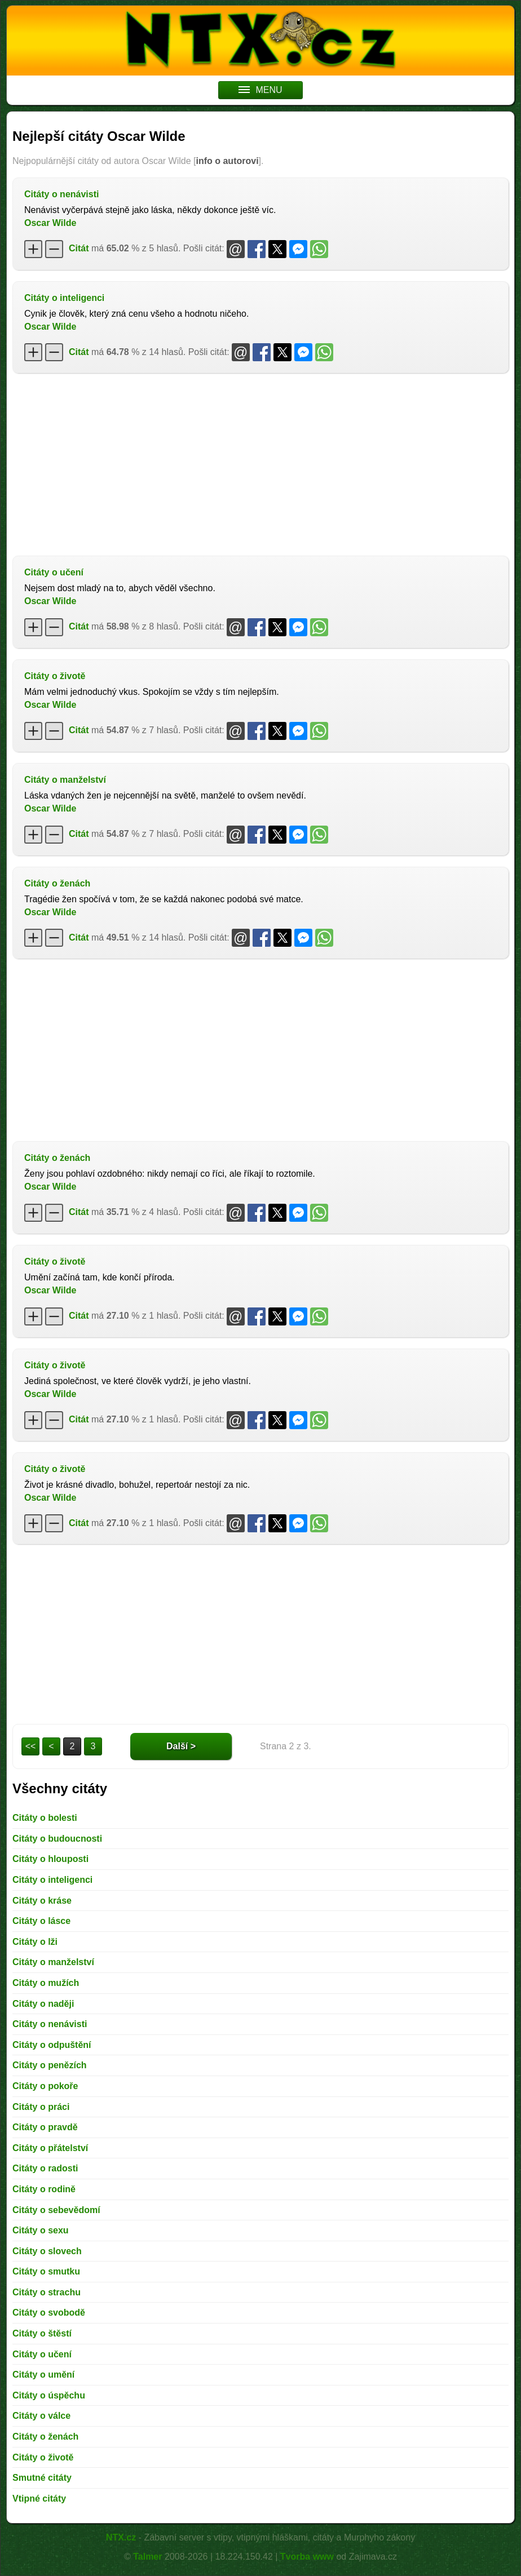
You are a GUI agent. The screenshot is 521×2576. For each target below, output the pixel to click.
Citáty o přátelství (50, 2148)
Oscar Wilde (50, 223)
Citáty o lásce (41, 1921)
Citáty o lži (35, 1942)
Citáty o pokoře (45, 2086)
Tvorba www (307, 2556)
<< (30, 1746)
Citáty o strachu (46, 2292)
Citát (79, 248)
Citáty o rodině (44, 2189)
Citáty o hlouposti (50, 1859)
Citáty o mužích (45, 1983)
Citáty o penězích (49, 2065)
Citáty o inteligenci (64, 298)
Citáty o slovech (47, 2251)
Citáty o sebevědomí (56, 2210)
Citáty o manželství (65, 779)
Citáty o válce (41, 2415)
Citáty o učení (53, 572)
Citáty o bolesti (44, 1818)
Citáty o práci (40, 2107)
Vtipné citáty (39, 2498)
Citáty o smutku (46, 2271)
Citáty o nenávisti (61, 194)
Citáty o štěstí (42, 2333)
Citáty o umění (43, 2374)
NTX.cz (121, 2537)
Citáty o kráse (42, 1900)
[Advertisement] (260, 463)
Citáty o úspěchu (48, 2395)
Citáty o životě (54, 676)
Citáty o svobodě (48, 2312)
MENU (260, 90)
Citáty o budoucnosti (57, 1838)
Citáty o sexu (40, 2230)
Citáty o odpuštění (51, 2045)
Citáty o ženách (57, 883)
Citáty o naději (43, 2004)
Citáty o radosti (45, 2168)
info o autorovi (227, 161)
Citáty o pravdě (45, 2127)
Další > (181, 1746)
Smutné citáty (42, 2477)
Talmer (147, 2556)
